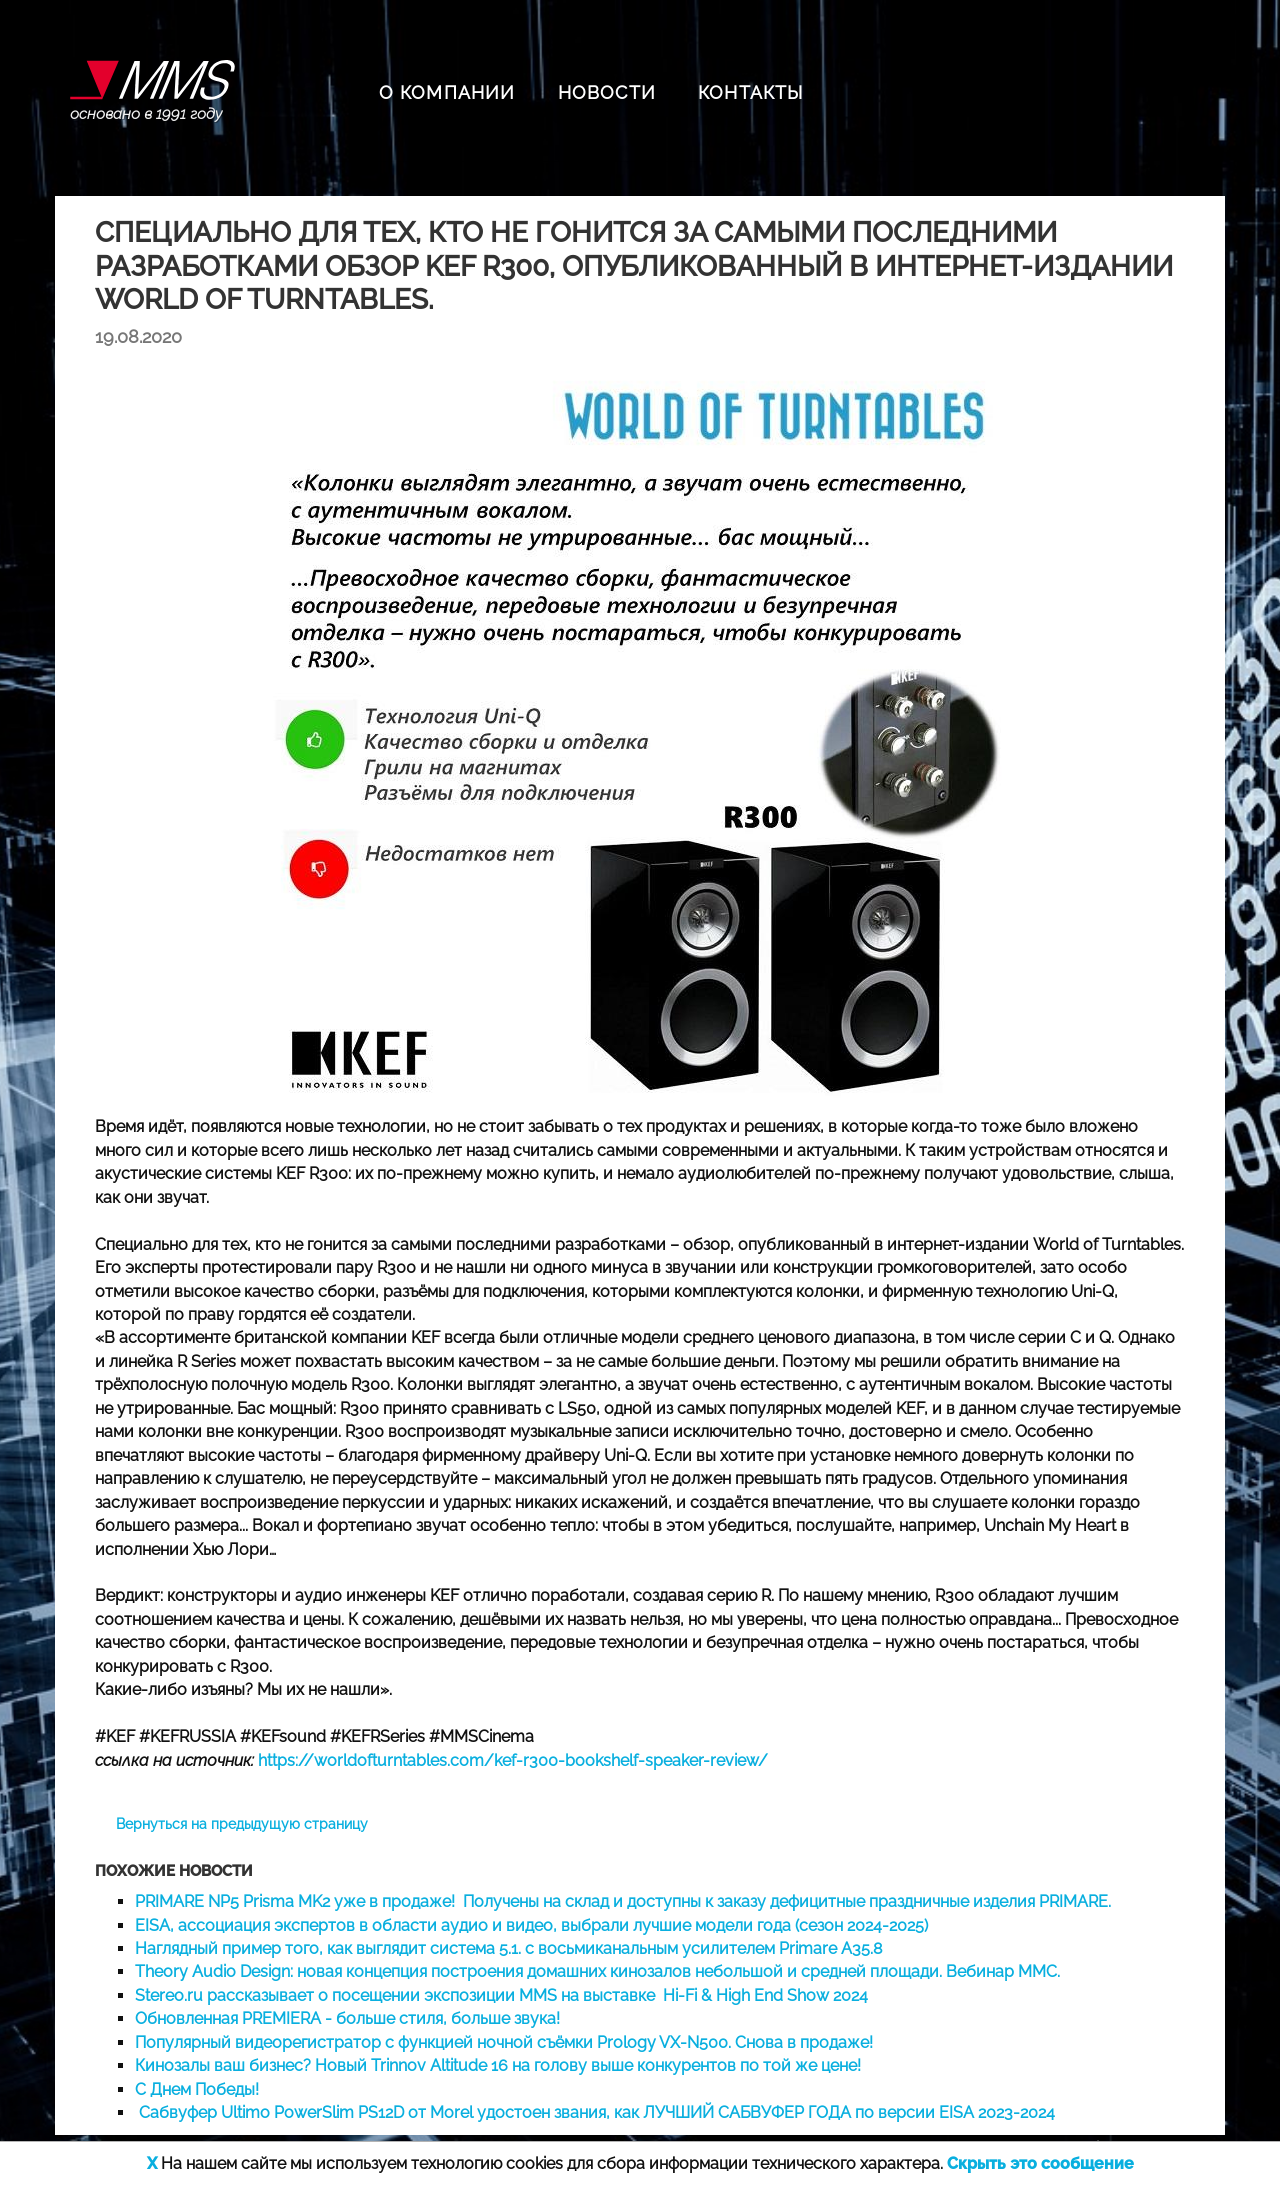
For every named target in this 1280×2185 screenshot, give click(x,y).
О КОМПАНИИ (447, 92)
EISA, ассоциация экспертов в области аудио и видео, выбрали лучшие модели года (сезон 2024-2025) (531, 1925)
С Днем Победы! (197, 2089)
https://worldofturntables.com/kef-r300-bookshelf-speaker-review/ (513, 1760)
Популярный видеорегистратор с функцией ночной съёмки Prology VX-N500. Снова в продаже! (504, 2042)
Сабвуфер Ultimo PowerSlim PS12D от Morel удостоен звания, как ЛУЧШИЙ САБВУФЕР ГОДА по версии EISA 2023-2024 (595, 2112)
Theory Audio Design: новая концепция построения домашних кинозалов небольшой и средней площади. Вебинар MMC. (597, 1971)
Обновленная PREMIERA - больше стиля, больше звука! (347, 2018)
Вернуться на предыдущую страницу (242, 1824)
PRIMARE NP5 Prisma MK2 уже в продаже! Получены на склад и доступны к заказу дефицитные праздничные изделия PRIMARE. (623, 1901)
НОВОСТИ (607, 92)
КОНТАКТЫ (751, 92)
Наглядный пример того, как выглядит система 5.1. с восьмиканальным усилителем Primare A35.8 (508, 1948)
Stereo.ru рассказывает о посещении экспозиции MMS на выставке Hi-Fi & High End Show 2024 (501, 1995)
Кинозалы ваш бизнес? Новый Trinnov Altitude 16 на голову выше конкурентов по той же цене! (498, 2065)
